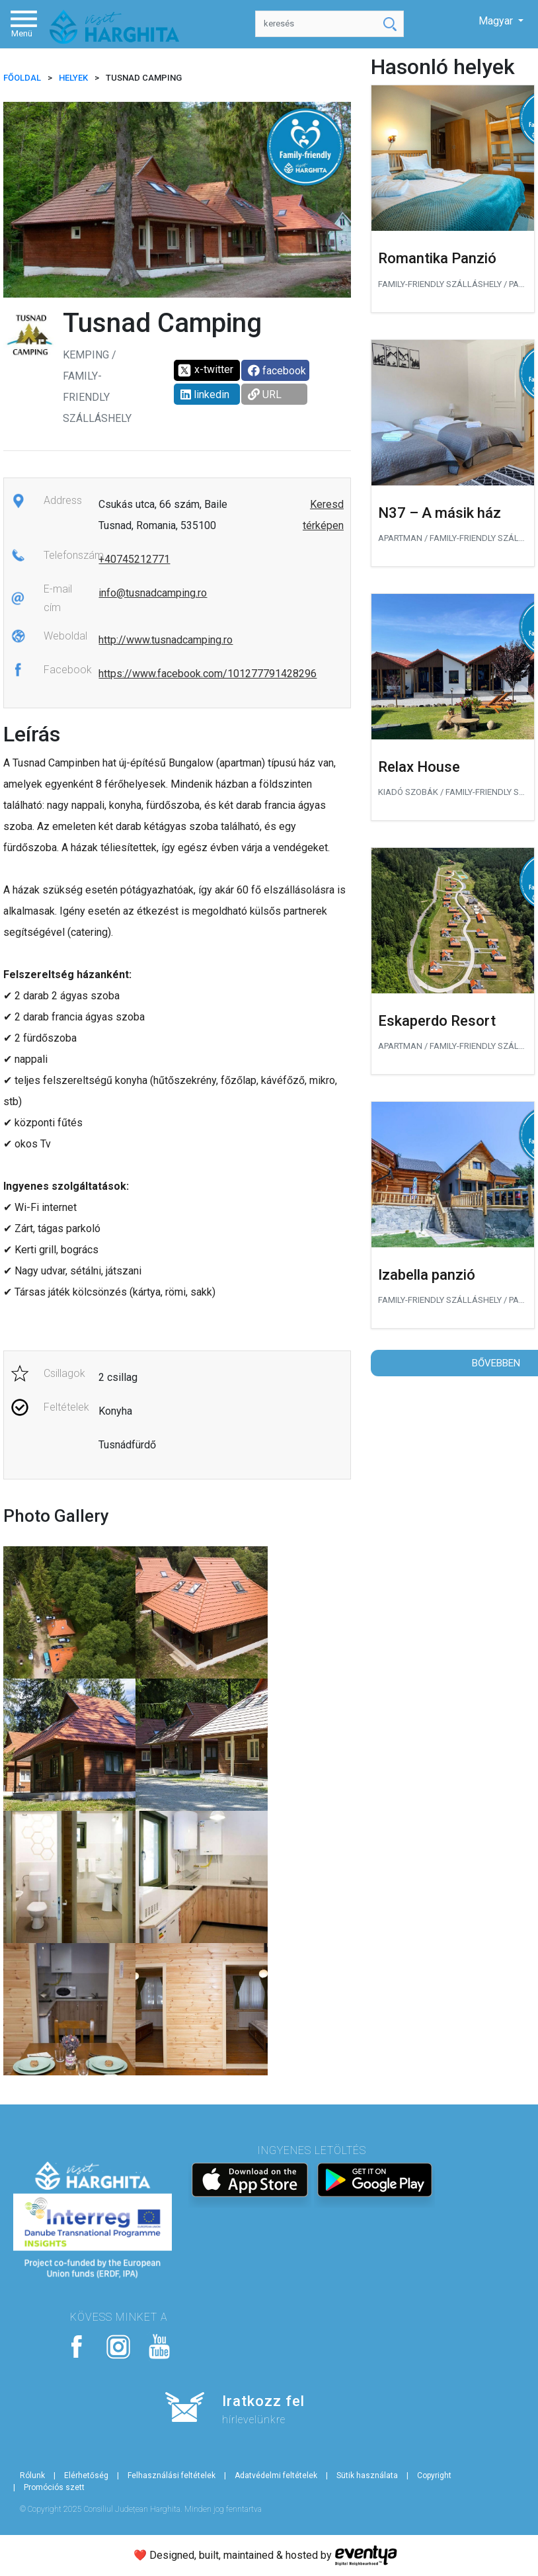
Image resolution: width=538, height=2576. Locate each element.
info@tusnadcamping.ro (152, 593)
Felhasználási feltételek (171, 2475)
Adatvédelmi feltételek (276, 2475)
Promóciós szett (54, 2487)
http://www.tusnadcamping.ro (165, 640)
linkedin (204, 394)
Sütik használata (367, 2475)
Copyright (434, 2475)
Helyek (73, 78)
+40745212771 (134, 559)
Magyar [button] (497, 21)
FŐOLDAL (22, 78)
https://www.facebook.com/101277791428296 (207, 673)
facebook (277, 370)
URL (265, 394)
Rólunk (32, 2475)
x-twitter (205, 370)
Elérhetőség (86, 2475)
